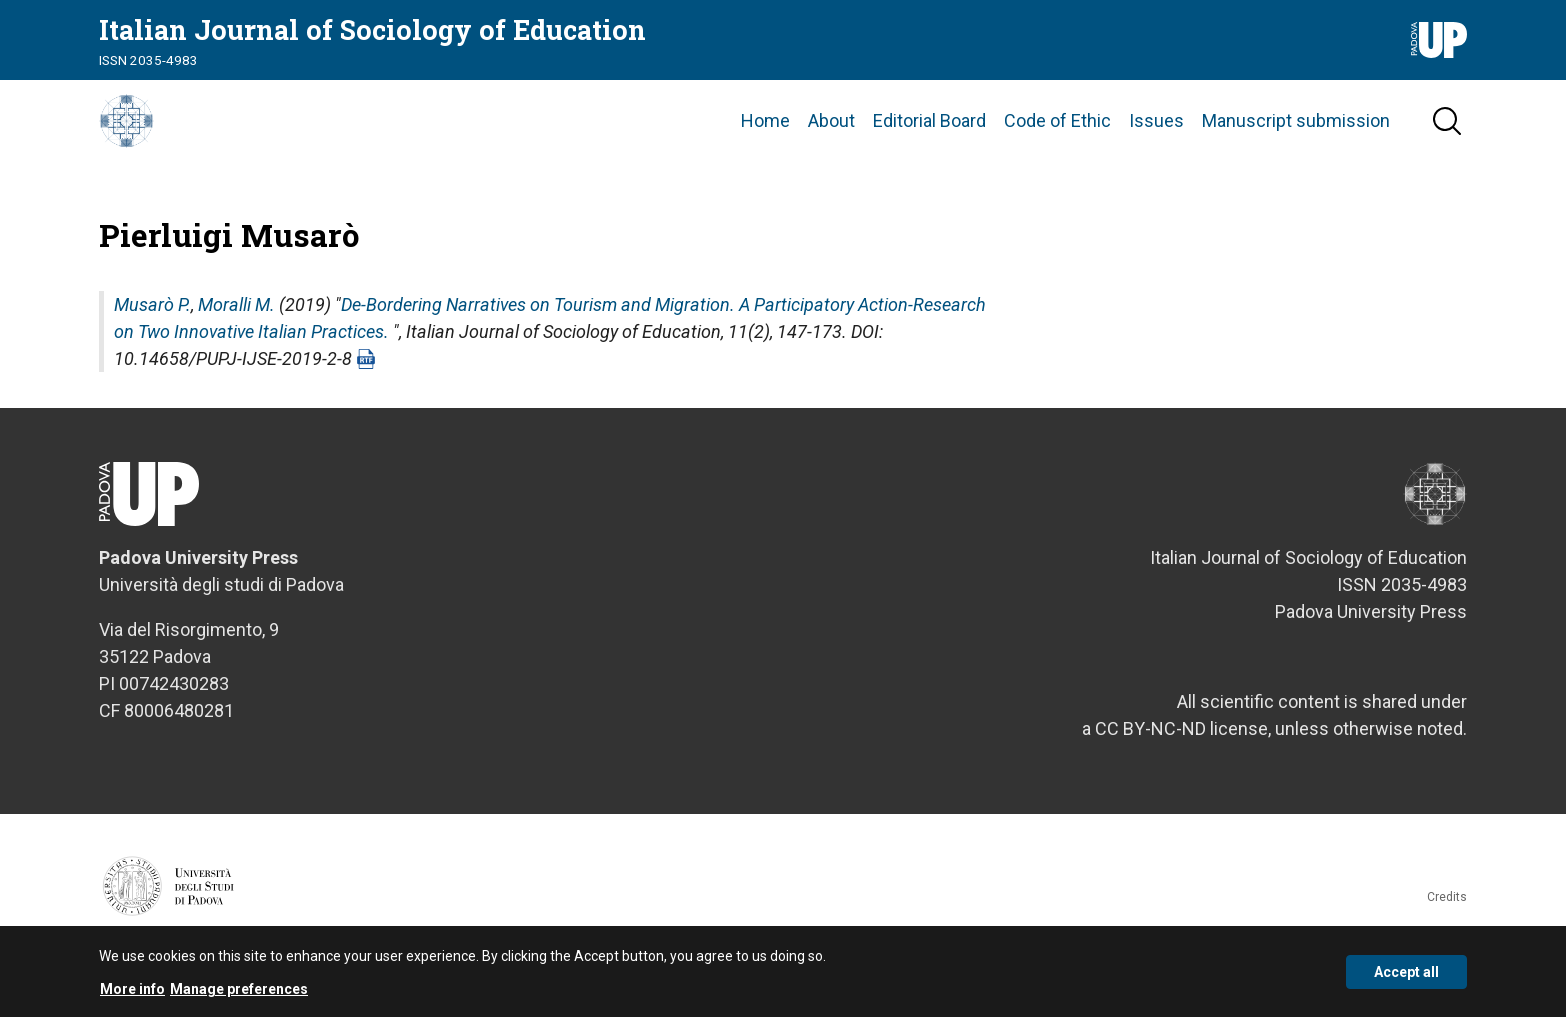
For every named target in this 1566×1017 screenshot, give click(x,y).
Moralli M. (236, 342)
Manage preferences (239, 989)
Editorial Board (929, 139)
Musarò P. (152, 342)
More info (132, 989)
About (831, 139)
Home (765, 139)
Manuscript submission (1296, 139)
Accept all (1406, 972)
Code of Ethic (1057, 139)
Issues (1156, 139)
